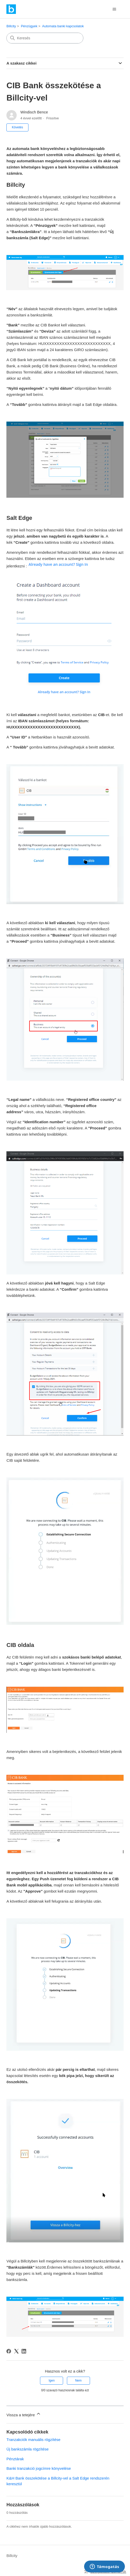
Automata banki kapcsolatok (63, 26)
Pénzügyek (29, 26)
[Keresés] (45, 38)
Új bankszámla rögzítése (27, 2449)
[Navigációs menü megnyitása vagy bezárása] (114, 9)
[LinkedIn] (24, 2351)
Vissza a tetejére (23, 2414)
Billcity (11, 26)
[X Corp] (16, 2351)
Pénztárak (15, 2459)
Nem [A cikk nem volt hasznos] (78, 2380)
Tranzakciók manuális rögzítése (33, 2439)
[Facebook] (8, 2351)
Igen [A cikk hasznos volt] (52, 2380)
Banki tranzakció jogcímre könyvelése (38, 2468)
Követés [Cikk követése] (17, 127)
